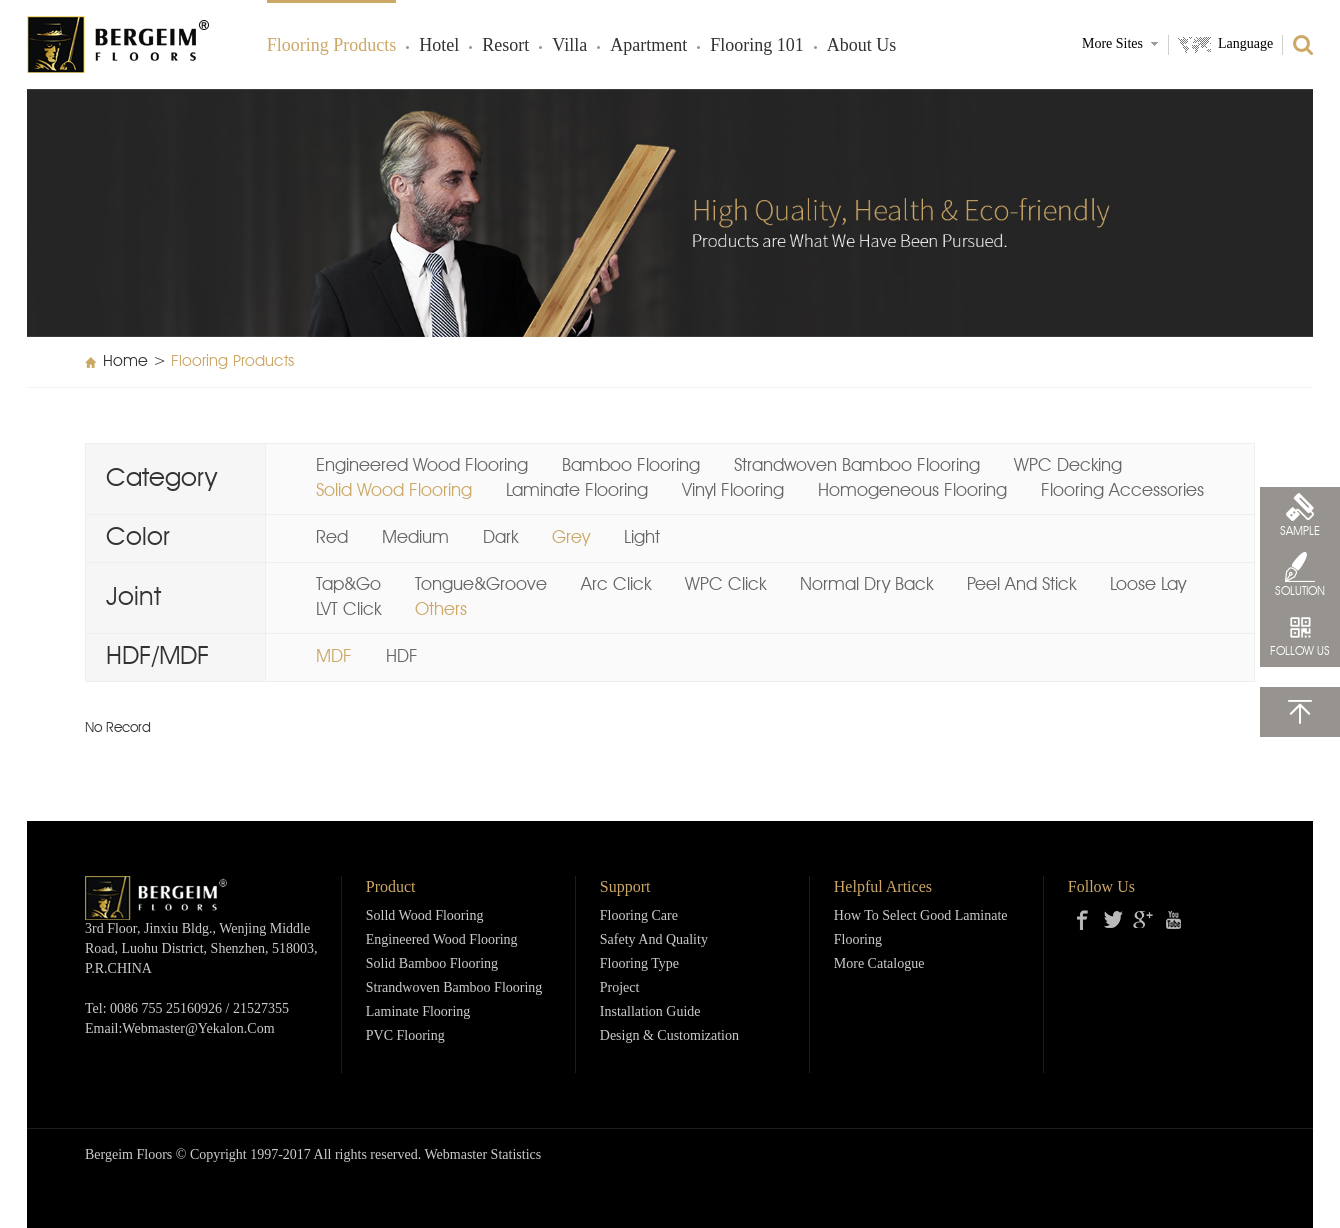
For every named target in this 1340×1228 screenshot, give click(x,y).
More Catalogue (879, 964)
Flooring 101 (757, 46)
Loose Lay (1148, 585)
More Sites (1112, 44)
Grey (571, 538)
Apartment (648, 46)
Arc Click (616, 585)
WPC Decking (1068, 466)
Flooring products (332, 46)
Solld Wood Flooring (425, 916)
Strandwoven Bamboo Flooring (857, 466)
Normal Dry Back (866, 585)
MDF (334, 657)
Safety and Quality (654, 940)
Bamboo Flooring (631, 466)
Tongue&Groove (481, 585)
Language (1245, 44)
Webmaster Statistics (483, 1155)
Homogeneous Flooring (912, 491)
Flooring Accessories (1122, 491)
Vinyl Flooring (733, 491)
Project (620, 988)
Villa (569, 46)
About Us (862, 46)
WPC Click (725, 585)
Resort (505, 46)
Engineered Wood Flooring (422, 466)
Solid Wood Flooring (394, 491)
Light (642, 538)
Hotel (439, 46)
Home (125, 362)
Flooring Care (639, 916)
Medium (415, 538)
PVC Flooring (405, 1036)
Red (332, 538)
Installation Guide (650, 1012)
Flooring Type (639, 964)
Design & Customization (669, 1036)
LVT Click (348, 610)
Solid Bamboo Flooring (432, 964)
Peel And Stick (1021, 585)
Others (441, 610)
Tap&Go (348, 585)
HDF (402, 657)
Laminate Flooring (577, 491)
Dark (500, 538)
